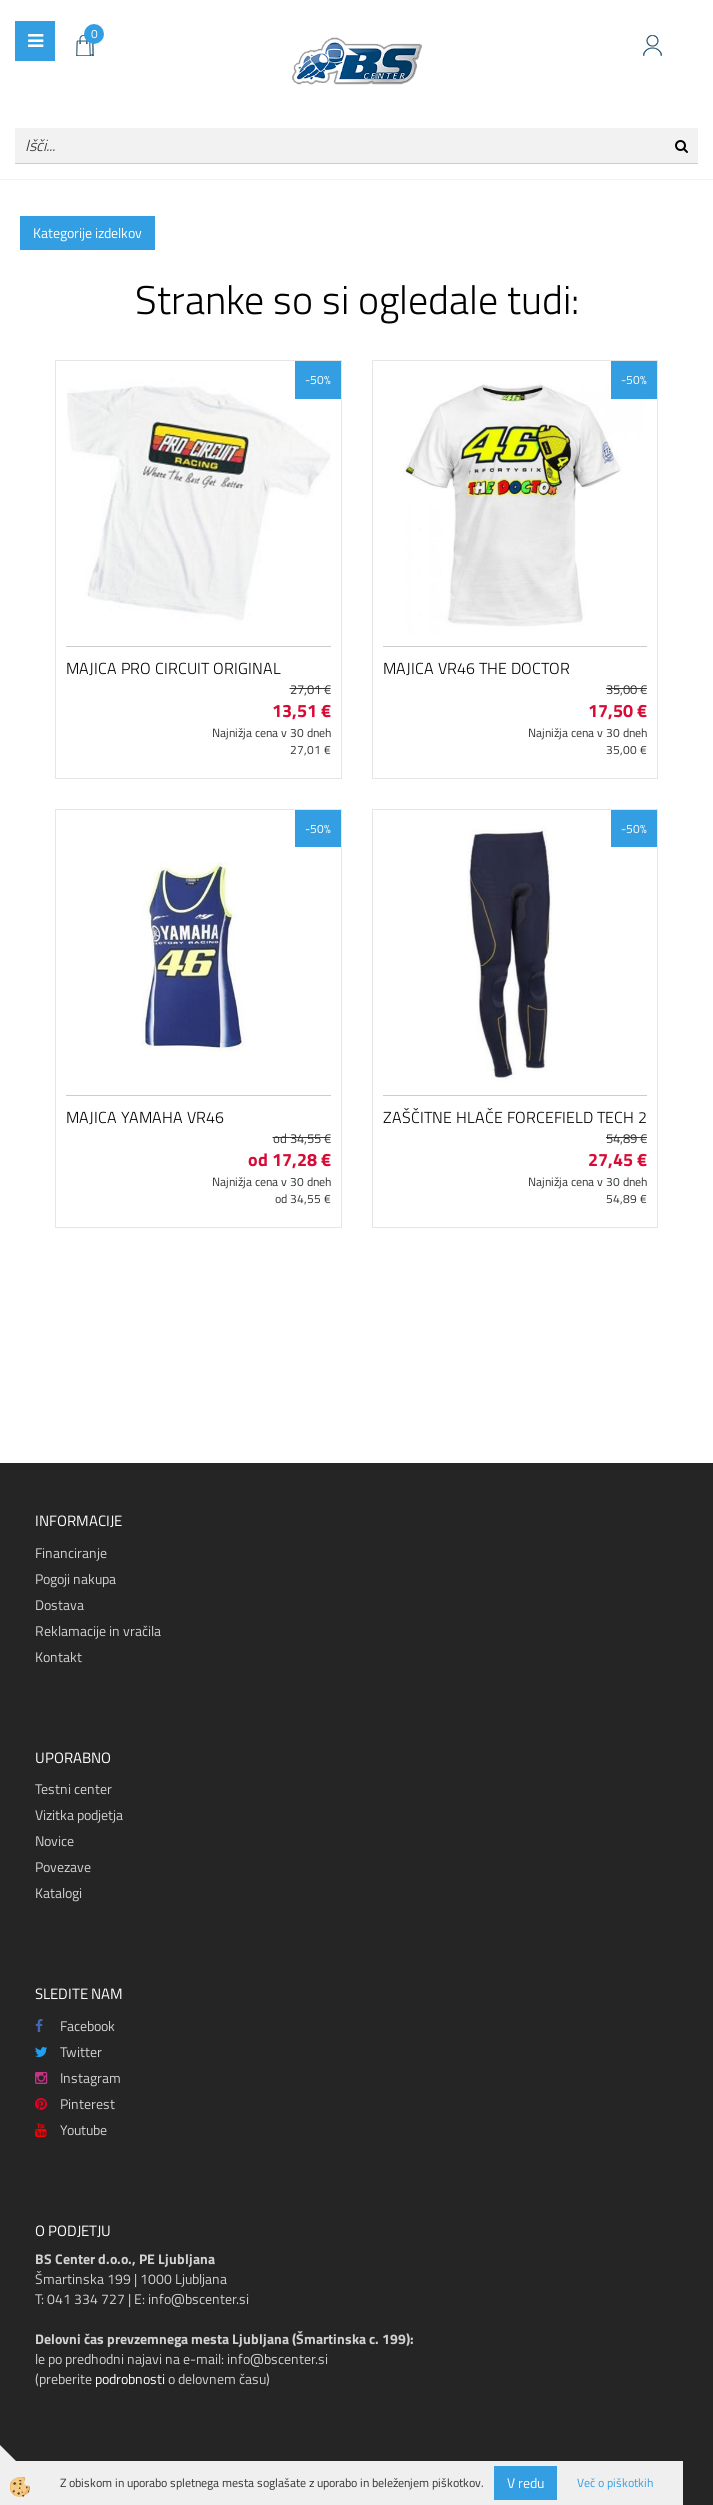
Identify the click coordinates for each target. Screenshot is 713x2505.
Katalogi (58, 1892)
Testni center (73, 1788)
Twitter (68, 2051)
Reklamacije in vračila (98, 1630)
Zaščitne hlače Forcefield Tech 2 (515, 1117)
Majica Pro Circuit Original (173, 668)
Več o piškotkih (615, 2482)
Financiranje (71, 1552)
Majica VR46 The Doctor (476, 668)
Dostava (59, 1604)
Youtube (71, 2129)
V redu (525, 2482)
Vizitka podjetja (79, 1814)
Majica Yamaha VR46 (145, 1117)
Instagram (78, 2077)
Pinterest (75, 2103)
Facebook (75, 2025)
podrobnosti (130, 2378)
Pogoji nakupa (75, 1578)
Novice (54, 1840)
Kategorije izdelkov (87, 232)
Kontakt (58, 1656)
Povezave (63, 1866)
